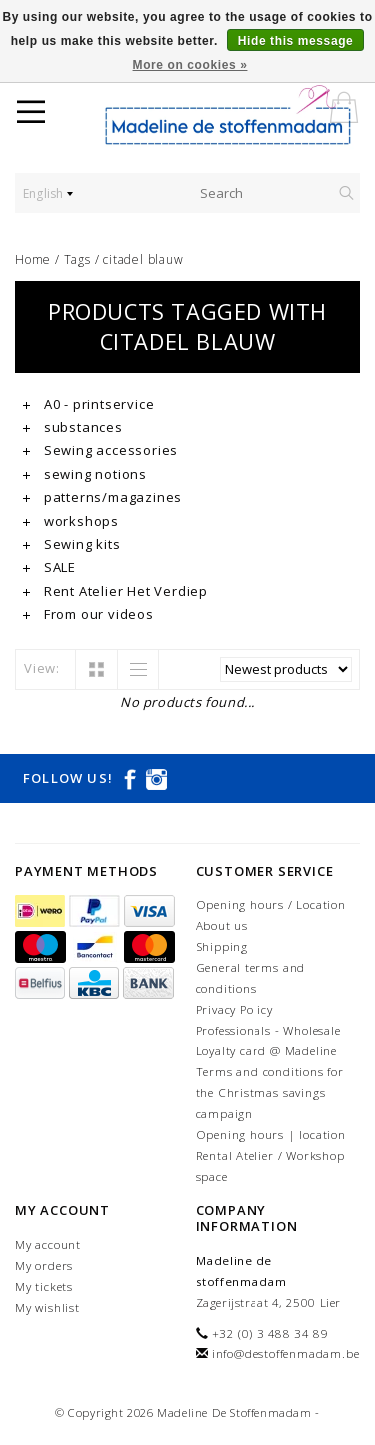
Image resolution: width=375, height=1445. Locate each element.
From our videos (88, 614)
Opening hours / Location (271, 904)
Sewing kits (72, 544)
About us (222, 925)
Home (33, 259)
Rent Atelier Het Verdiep (115, 591)
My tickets (44, 1286)
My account (48, 1244)
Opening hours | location (271, 1134)
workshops (71, 521)
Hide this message (296, 41)
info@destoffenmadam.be (286, 1353)
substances (73, 427)
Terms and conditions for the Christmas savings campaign (270, 1092)
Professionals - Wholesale (268, 1030)
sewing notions (85, 474)
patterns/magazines (102, 497)
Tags (77, 259)
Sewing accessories (100, 450)
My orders (44, 1265)
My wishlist (47, 1307)
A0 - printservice (88, 404)
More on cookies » (190, 65)
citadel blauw (143, 259)
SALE (49, 567)
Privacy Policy (234, 1009)
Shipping (222, 946)
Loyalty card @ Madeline (266, 1050)
